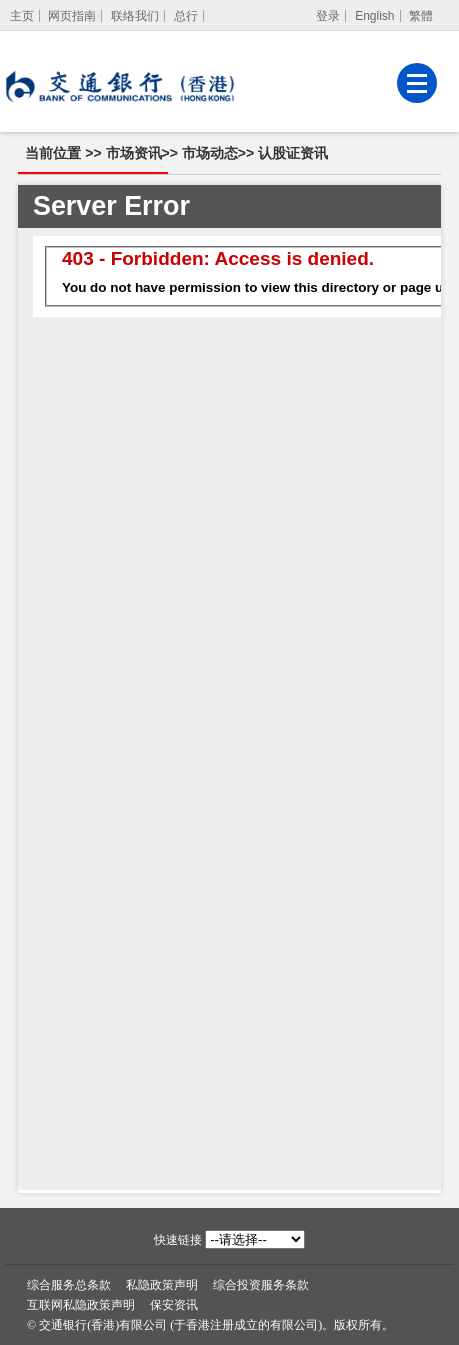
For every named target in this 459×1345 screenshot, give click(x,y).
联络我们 (135, 16)
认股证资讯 (293, 153)
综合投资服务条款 (261, 1285)
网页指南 (72, 16)
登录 (328, 16)
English (374, 16)
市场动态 (210, 153)
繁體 (421, 16)
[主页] (22, 16)
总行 (186, 16)
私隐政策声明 (162, 1285)
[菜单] (417, 83)
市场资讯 (134, 153)
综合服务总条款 (69, 1285)
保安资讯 (174, 1305)
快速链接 (178, 1240)
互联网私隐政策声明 (81, 1305)
